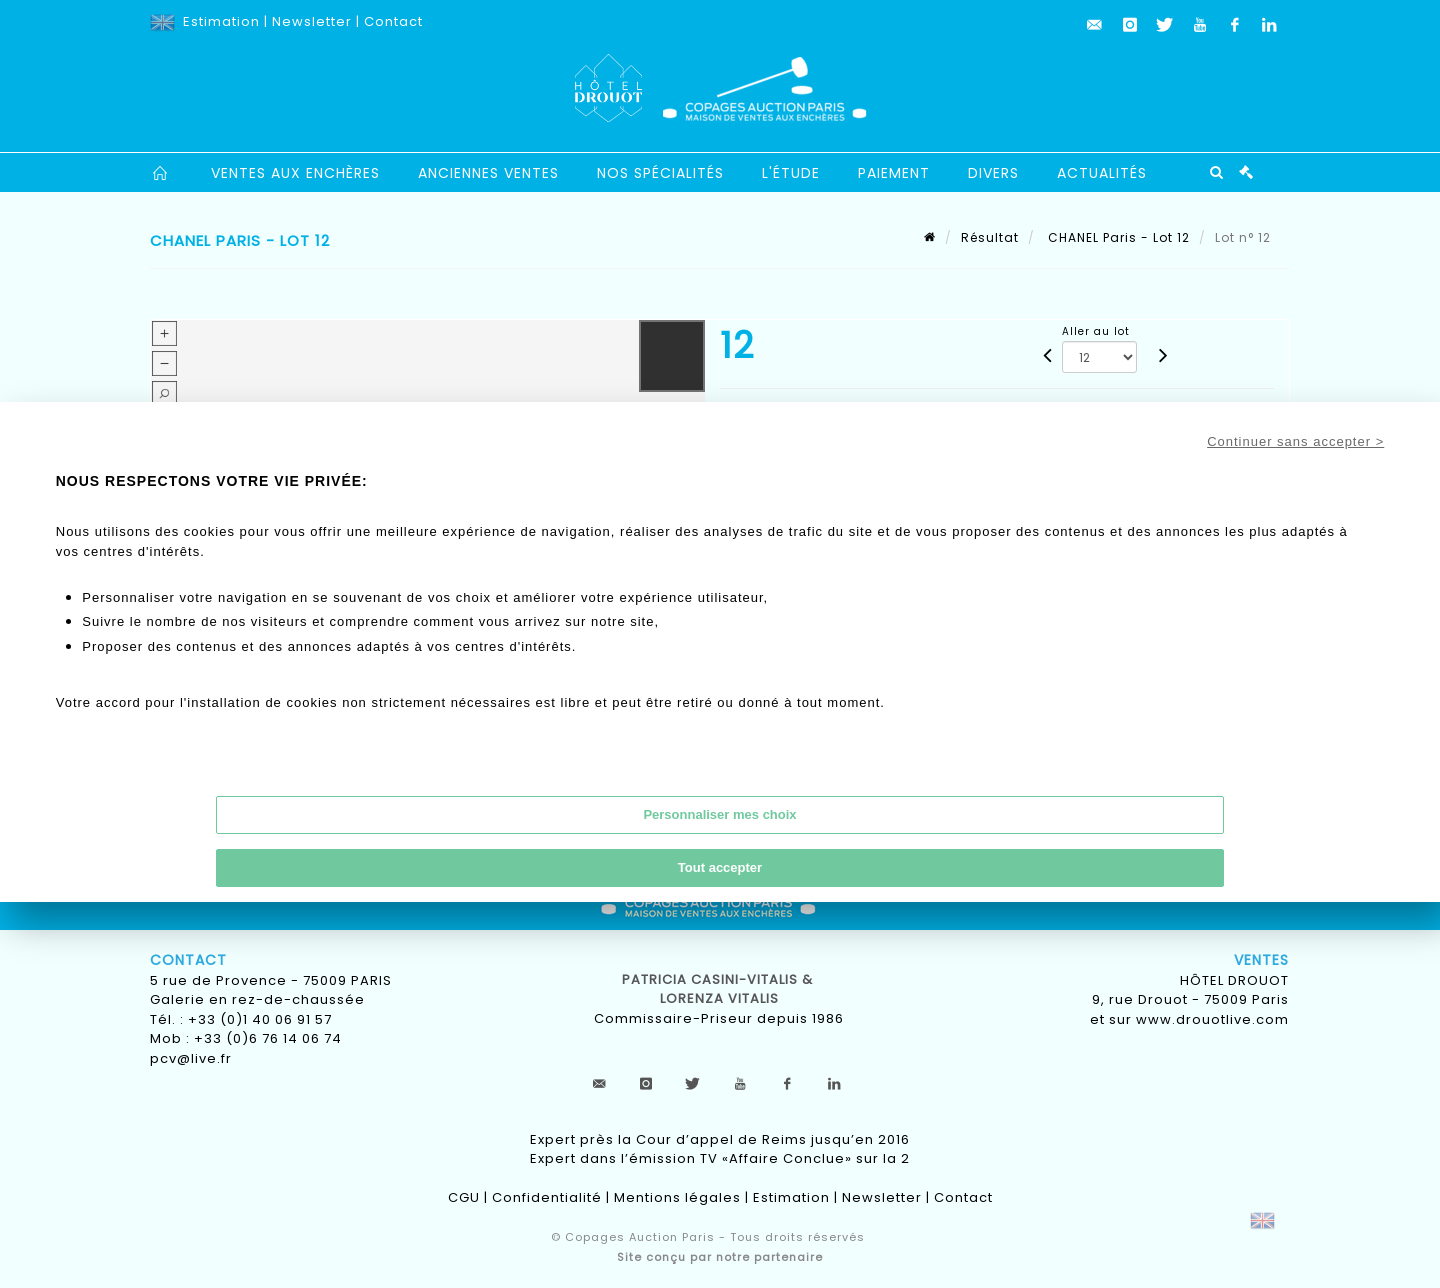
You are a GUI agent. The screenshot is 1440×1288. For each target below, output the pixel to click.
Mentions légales (677, 1197)
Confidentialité (547, 1197)
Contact (393, 21)
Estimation (221, 21)
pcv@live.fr (191, 1058)
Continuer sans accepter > (1295, 441)
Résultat (990, 237)
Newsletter (312, 21)
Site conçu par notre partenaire (720, 1257)
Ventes (1261, 960)
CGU (464, 1197)
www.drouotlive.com (1212, 1019)
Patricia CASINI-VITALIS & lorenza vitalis (719, 989)
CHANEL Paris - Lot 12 (1117, 237)
